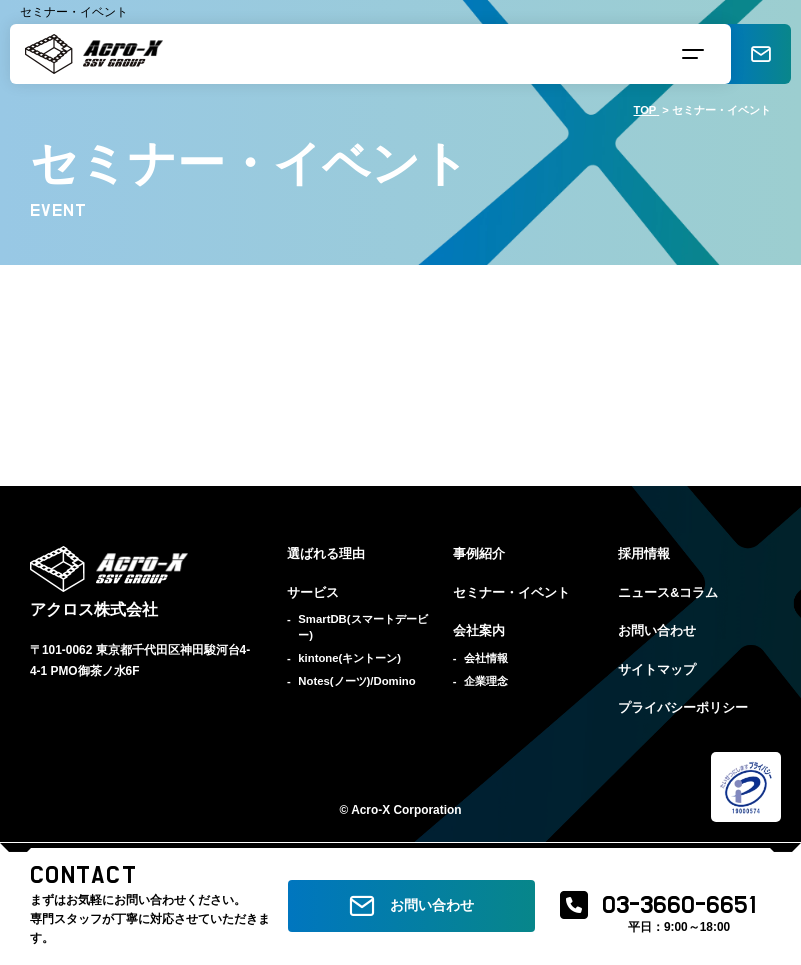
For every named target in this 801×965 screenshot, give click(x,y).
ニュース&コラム (668, 593)
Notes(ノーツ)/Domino (356, 681)
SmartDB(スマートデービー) (362, 627)
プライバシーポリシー (683, 708)
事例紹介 (479, 554)
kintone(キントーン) (349, 658)
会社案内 (479, 631)
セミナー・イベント (511, 593)
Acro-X (370, 810)
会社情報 (486, 658)
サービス (313, 593)
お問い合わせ (657, 631)
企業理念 (486, 681)
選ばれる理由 (326, 554)
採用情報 (644, 554)
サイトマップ (657, 670)
